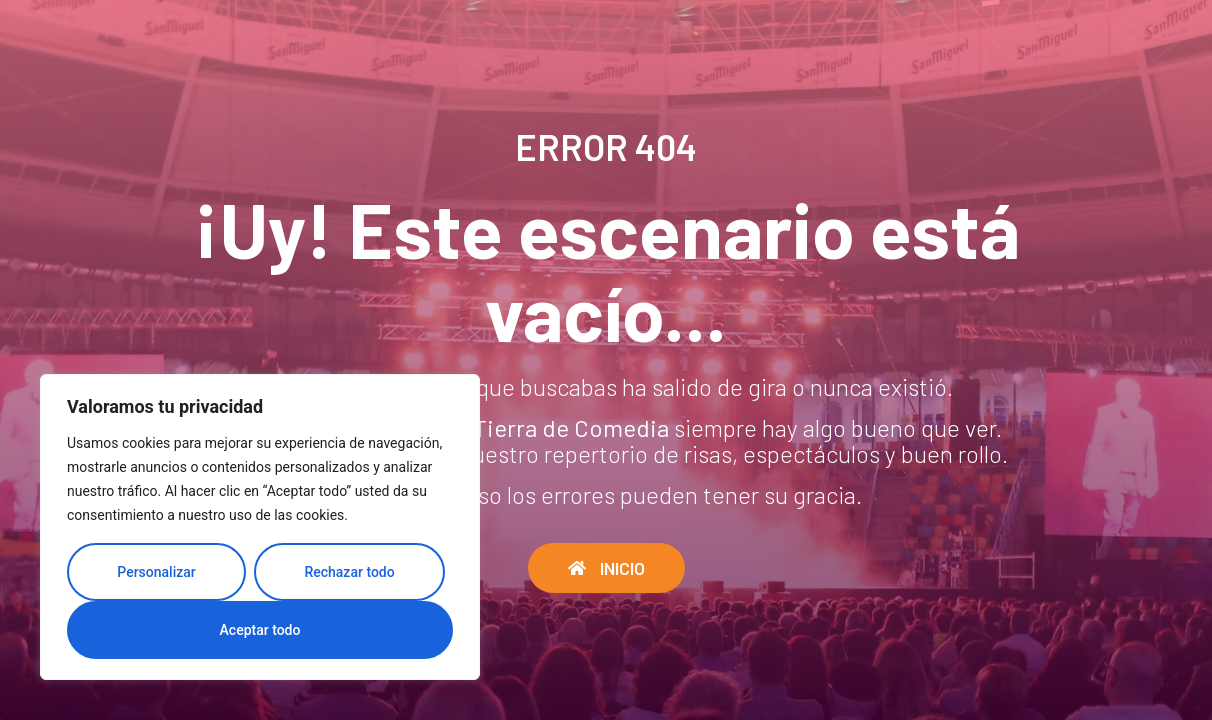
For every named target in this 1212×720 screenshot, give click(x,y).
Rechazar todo (349, 572)
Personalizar (156, 572)
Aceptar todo (260, 630)
